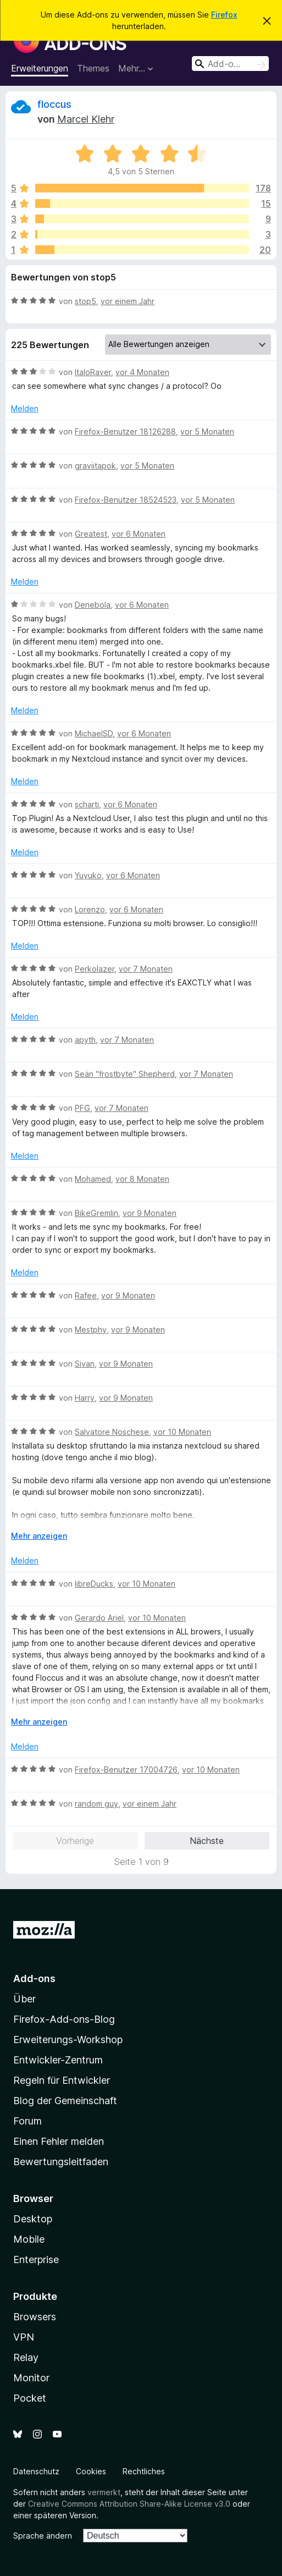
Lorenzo (90, 909)
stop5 (85, 301)
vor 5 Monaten (207, 431)
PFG (82, 1108)
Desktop (32, 2219)
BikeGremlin (96, 1213)
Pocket (29, 2398)
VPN (23, 2337)
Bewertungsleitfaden (60, 2161)
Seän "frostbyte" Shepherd (125, 1073)
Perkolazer (94, 968)
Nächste (207, 1840)
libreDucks (94, 1583)
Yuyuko (88, 875)
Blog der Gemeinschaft (65, 2100)
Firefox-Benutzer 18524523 (125, 499)
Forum (27, 2121)
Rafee (86, 1295)
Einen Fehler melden (58, 2141)
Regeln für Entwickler (61, 2080)
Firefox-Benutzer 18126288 (125, 431)
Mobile (29, 2239)
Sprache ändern (42, 2535)
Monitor (31, 2378)
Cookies (91, 2471)
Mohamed (93, 1179)
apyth (85, 1039)
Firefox (224, 14)
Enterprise (36, 2259)
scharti (87, 804)
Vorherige (75, 1840)
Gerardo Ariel (99, 1617)
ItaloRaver (93, 372)
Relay (25, 2357)
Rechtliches (144, 2471)
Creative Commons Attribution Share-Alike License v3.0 (129, 2503)
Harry (85, 1397)
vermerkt (103, 2492)
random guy (96, 1803)
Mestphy (91, 1329)
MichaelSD (94, 733)
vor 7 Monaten (146, 968)
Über (24, 1999)
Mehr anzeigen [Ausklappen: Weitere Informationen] (39, 1535)
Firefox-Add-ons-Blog (64, 2019)
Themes (93, 68)
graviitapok (95, 465)
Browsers (34, 2316)
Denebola (92, 604)
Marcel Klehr (85, 119)
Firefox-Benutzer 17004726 (126, 1769)
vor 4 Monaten (142, 372)
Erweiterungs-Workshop (68, 2039)
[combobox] (230, 63)
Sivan (85, 1363)
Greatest (91, 533)
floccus (54, 104)
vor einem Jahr (127, 301)
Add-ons (34, 1978)
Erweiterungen (39, 68)
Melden (24, 408)
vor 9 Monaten (149, 1213)
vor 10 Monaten (182, 1431)
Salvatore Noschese (112, 1431)
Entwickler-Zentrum (58, 2060)
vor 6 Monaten (138, 533)
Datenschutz (36, 2471)
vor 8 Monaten (142, 1179)
